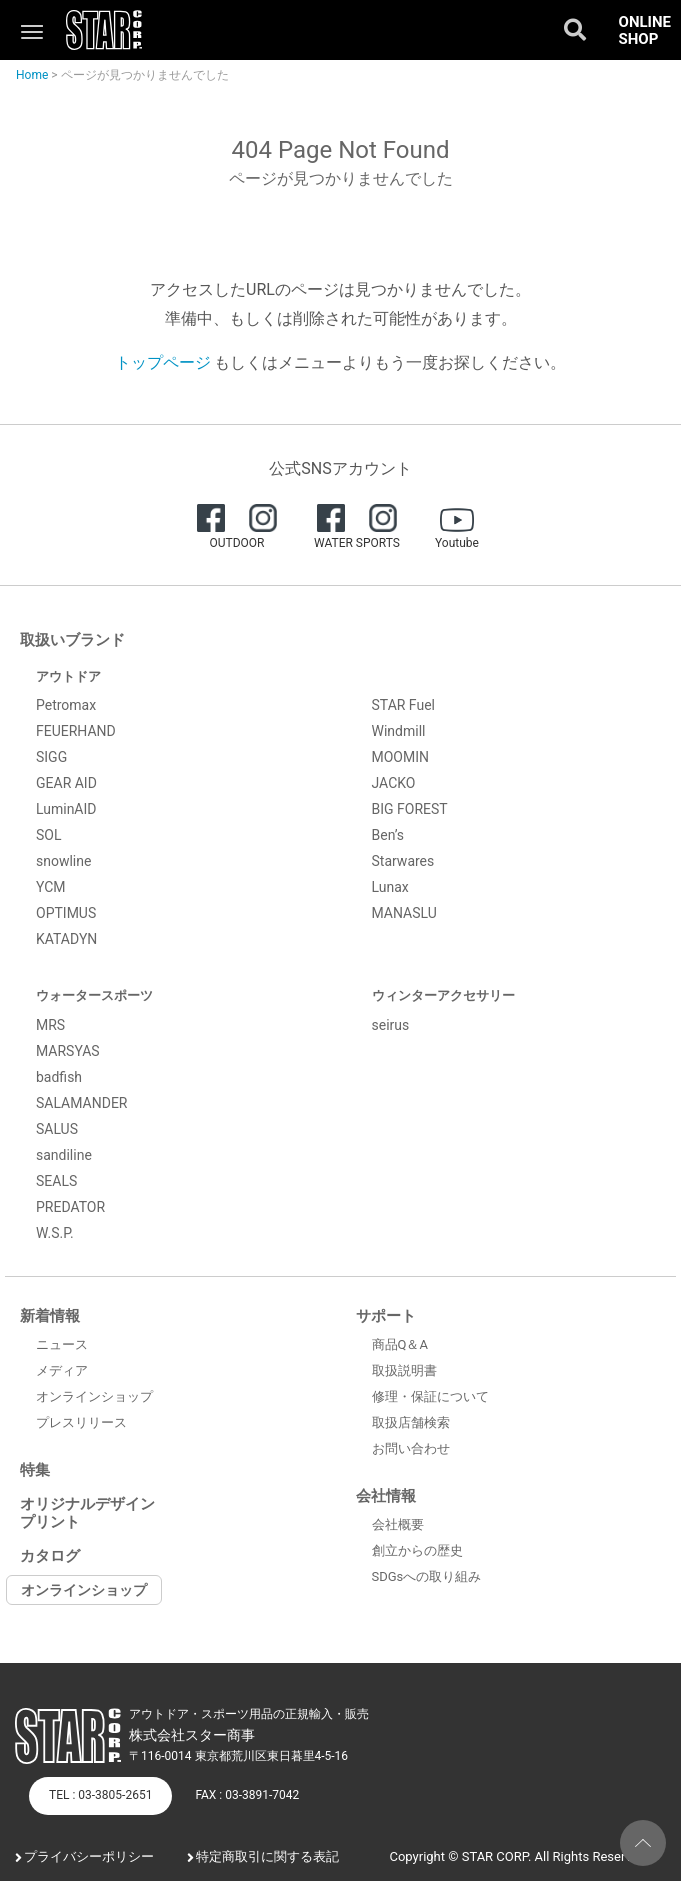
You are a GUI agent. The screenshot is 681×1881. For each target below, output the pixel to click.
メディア (62, 1370)
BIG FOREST (410, 809)
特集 (35, 1470)
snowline (63, 861)
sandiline (64, 1155)
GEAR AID (66, 783)
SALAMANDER (82, 1103)
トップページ (163, 362)
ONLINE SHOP (645, 30)
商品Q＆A (400, 1344)
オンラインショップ (94, 1396)
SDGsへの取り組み (427, 1576)
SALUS (57, 1129)
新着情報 (50, 1316)
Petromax (66, 705)
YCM (51, 887)
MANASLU (404, 913)
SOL (48, 835)
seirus (391, 1025)
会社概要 (398, 1524)
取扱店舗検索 (411, 1422)
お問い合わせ (411, 1448)
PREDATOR (70, 1207)
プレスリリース (81, 1422)
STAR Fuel (404, 705)
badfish (59, 1077)
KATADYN (66, 939)
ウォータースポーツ (94, 995)
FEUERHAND (76, 731)
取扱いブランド (72, 640)
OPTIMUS (66, 913)
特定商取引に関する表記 (267, 1856)
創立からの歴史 (417, 1550)
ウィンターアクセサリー (443, 995)
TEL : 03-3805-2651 (100, 1795)
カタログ (50, 1556)
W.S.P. (55, 1233)
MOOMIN (401, 757)
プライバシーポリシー (89, 1856)
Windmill (399, 731)
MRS (50, 1025)
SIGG (51, 757)
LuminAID (66, 809)
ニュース (62, 1344)
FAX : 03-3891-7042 (247, 1795)
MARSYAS (68, 1051)
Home (32, 75)
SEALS (56, 1181)
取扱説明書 (404, 1370)
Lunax (390, 887)
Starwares (403, 861)
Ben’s (388, 835)
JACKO (394, 783)
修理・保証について (430, 1396)
